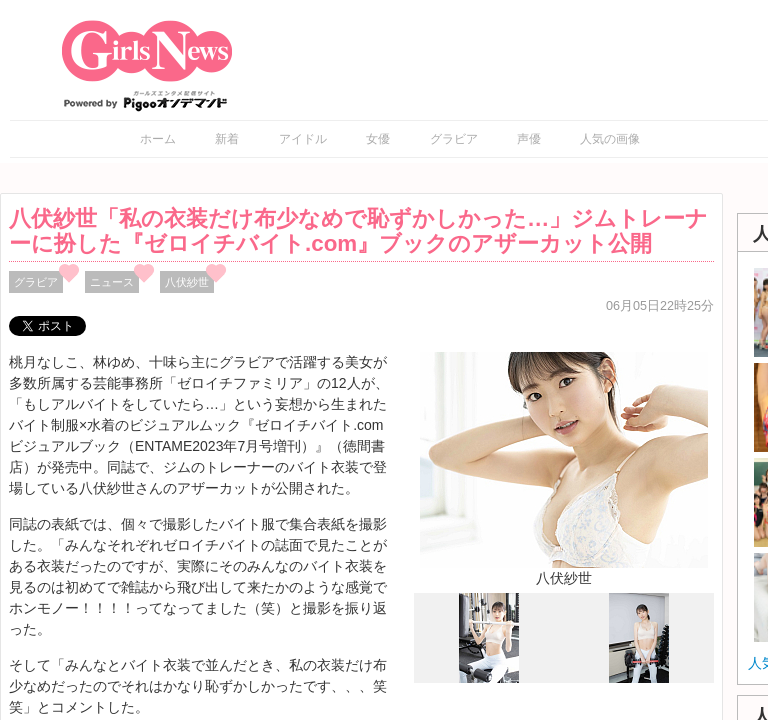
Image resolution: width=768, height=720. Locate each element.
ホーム (158, 139)
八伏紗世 (187, 282)
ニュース (112, 282)
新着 (227, 139)
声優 (529, 139)
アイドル (303, 139)
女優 (378, 139)
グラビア (454, 139)
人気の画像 (610, 139)
